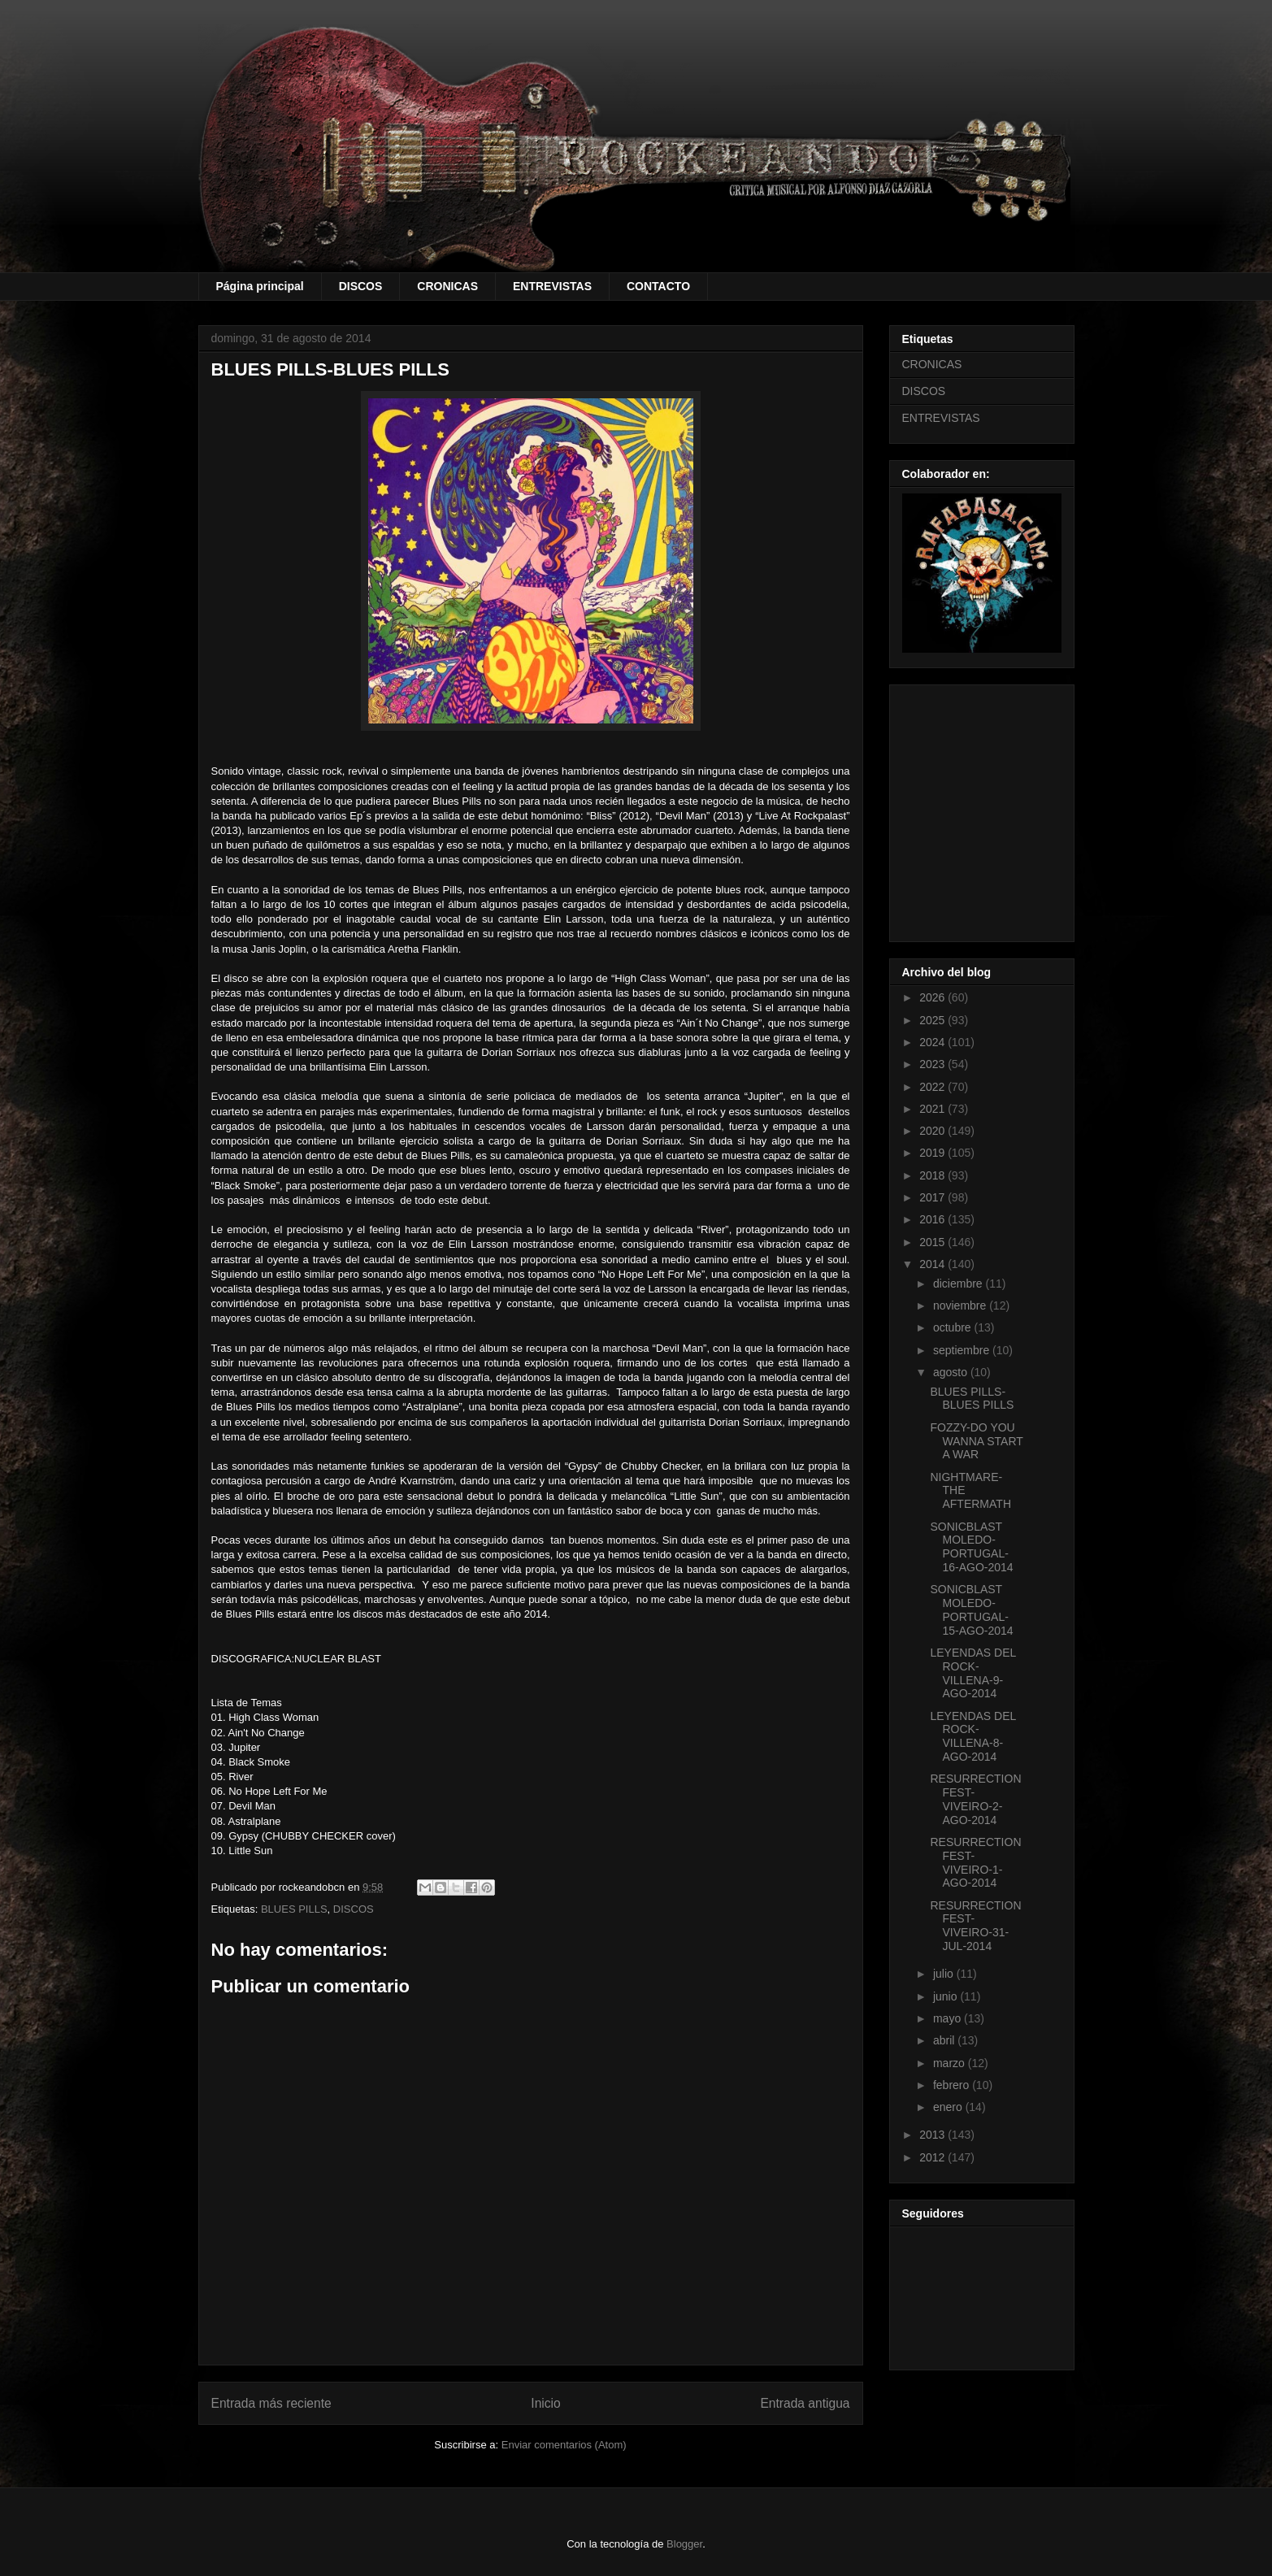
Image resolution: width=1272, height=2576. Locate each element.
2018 (933, 1175)
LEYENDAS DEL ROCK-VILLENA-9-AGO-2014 (972, 1673)
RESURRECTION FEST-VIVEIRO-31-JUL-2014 (975, 1926)
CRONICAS (447, 286)
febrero (952, 2085)
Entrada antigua (804, 2403)
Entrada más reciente (271, 2403)
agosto (951, 1372)
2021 (933, 1108)
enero (949, 2106)
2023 (933, 1064)
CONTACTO (658, 286)
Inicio (545, 2403)
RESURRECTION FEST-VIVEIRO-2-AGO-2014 (975, 1799)
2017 (933, 1197)
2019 (933, 1152)
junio (946, 1996)
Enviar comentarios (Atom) (564, 2445)
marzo (950, 2063)
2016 (933, 1219)
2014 (933, 1264)
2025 (933, 1020)
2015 (933, 1242)
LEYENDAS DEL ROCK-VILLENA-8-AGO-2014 (972, 1736)
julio (945, 1973)
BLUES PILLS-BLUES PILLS (972, 1398)
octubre (954, 1327)
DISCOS (361, 286)
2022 (933, 1086)
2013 (933, 2134)
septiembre (962, 1350)
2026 (933, 997)
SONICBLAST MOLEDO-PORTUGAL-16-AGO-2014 (971, 1547)
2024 (933, 1042)
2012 (933, 2157)
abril (945, 2040)
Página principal (260, 286)
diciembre (959, 1283)
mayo (948, 2018)
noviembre (961, 1305)
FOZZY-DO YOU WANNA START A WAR (976, 1441)
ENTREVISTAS (552, 286)
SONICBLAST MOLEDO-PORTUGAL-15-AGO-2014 (971, 1609)
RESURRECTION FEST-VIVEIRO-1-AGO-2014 (975, 1862)
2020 (933, 1130)
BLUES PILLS (294, 1909)
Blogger (684, 2544)
